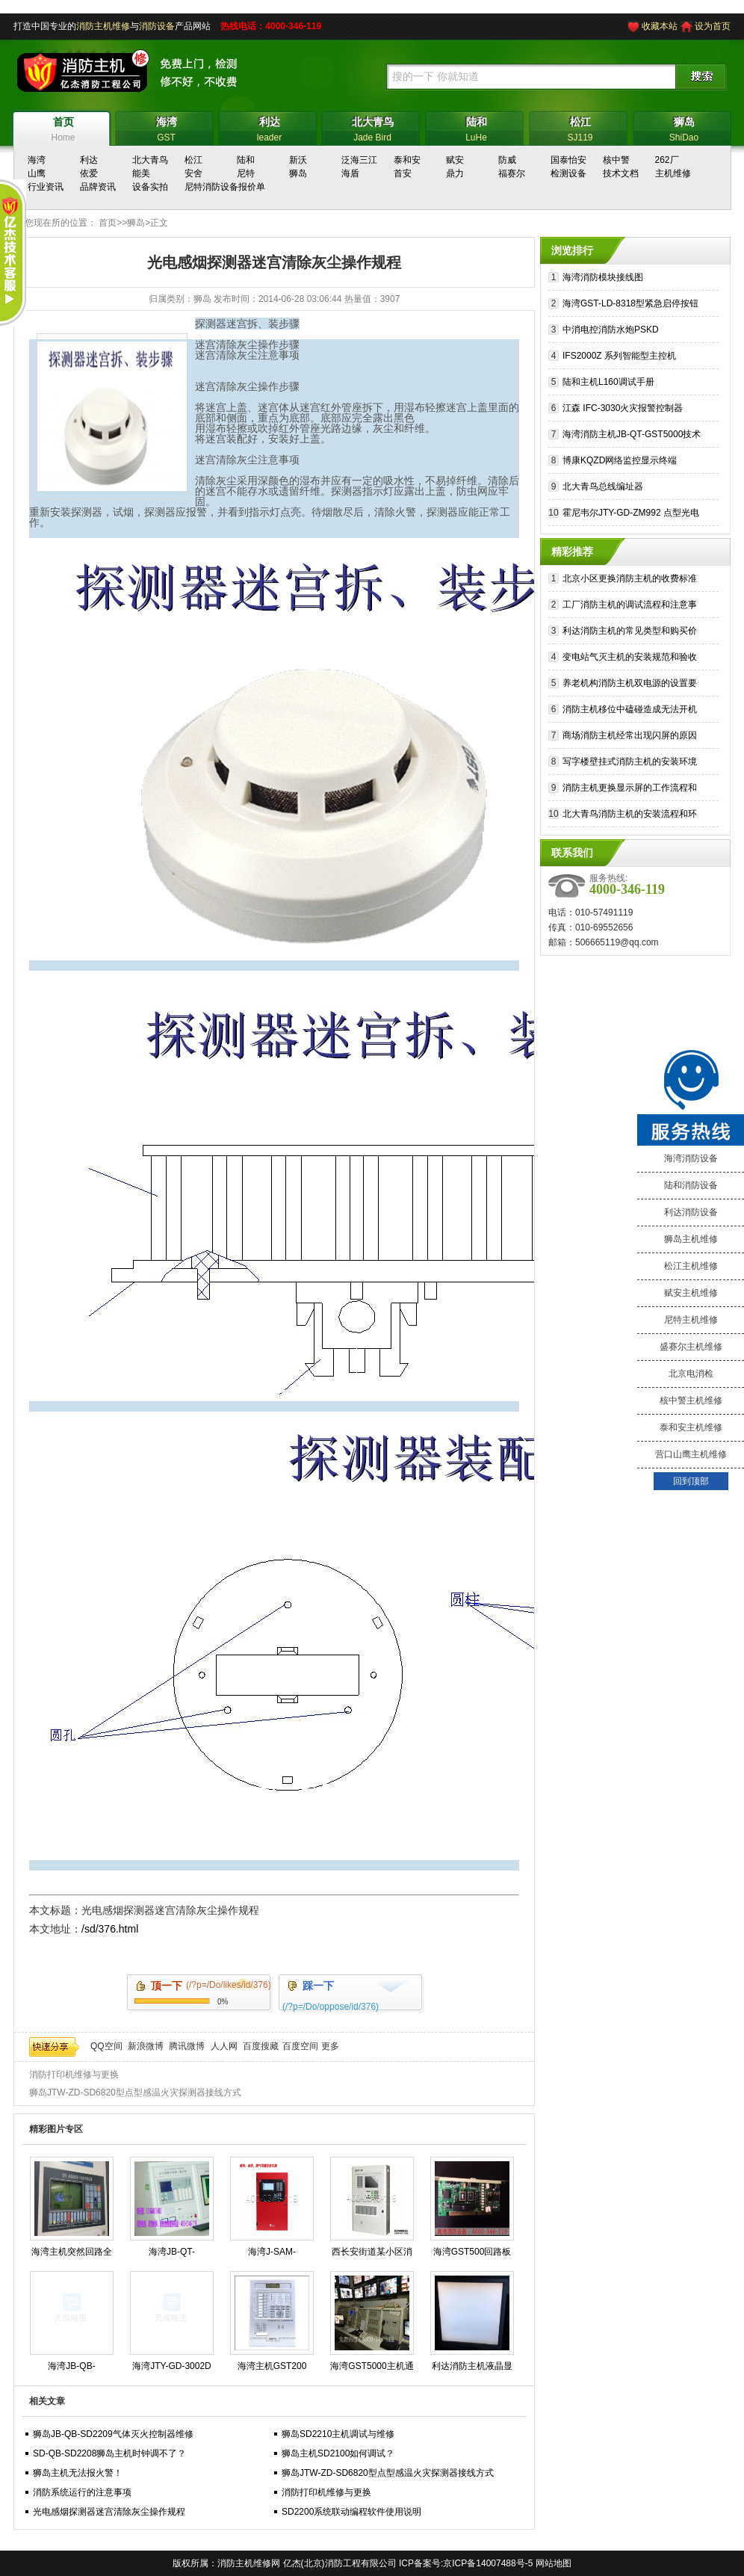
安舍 (193, 173)
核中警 (616, 160)
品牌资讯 (98, 187)
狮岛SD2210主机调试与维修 (338, 2434)
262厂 (667, 160)
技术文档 (621, 173)
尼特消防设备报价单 (225, 187)
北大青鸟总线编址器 (602, 486)
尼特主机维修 (691, 1320)
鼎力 (455, 173)
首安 (403, 173)
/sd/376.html (109, 1929)
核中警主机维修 (691, 1400)
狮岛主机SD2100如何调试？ (338, 2453)
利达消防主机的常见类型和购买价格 (629, 633)
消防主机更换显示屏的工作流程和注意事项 (629, 789)
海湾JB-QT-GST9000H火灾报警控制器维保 (171, 2254)
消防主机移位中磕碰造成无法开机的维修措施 (629, 711)
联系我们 (572, 853)
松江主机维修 (691, 1266)
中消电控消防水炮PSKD (610, 329)
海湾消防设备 (691, 1158)
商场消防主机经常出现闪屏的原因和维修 (629, 737)
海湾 (37, 160)
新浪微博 (146, 2046)
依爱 (89, 173)
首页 (108, 222)
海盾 (350, 173)
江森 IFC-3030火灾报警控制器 (622, 408)
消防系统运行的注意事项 (82, 2492)
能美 (141, 173)
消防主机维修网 (248, 2563)
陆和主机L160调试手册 (608, 382)
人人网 (224, 2046)
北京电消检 (691, 1373)
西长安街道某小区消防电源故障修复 (372, 2254)
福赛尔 (511, 173)
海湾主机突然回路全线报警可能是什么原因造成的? (71, 2254)
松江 (193, 160)
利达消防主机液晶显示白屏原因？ (472, 2369)
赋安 (455, 160)
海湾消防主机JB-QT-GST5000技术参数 (631, 436)
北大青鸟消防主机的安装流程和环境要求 (629, 816)
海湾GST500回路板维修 (472, 2254)
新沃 (298, 160)
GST (166, 127)
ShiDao (684, 127)
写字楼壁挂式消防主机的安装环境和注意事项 (629, 763)
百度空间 (300, 2046)
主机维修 (673, 173)
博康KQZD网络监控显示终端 (619, 460)
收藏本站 (660, 26)
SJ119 (580, 127)
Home (63, 127)
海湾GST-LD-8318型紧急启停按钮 (630, 303)
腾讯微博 (187, 2046)
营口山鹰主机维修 (691, 1454)
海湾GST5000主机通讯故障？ (371, 2369)
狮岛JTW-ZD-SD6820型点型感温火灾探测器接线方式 (135, 2092)
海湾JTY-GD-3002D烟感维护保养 (171, 2369)
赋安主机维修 (691, 1293)
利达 (89, 160)
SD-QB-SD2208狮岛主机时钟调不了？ (109, 2453)
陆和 (246, 160)
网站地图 (553, 2563)
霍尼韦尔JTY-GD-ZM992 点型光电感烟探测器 (630, 514)
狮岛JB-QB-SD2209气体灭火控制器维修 (113, 2434)
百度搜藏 (261, 2046)
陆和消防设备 (691, 1185)
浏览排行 (572, 250)
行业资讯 (45, 187)
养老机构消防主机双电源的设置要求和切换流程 (629, 685)
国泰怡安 (568, 160)
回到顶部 (691, 1481)
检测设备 (568, 173)
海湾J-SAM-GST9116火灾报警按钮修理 (271, 2254)
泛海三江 (359, 160)
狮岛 (298, 173)
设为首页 (713, 26)
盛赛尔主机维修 (691, 1346)
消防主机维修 (103, 26)
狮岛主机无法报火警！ (78, 2473)
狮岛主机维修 (691, 1239)
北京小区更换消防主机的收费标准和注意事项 (629, 580)
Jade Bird (372, 127)
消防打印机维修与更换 (74, 2074)
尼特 (246, 173)
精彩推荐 (572, 551)
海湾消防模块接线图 (602, 277)
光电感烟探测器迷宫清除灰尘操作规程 (109, 2511)
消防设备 (157, 26)
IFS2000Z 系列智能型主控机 (619, 355)
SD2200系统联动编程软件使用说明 (351, 2511)
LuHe (476, 127)
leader (269, 127)
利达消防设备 (691, 1212)
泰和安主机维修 (691, 1427)
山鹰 (37, 173)
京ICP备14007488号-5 (488, 2563)
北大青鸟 (150, 160)
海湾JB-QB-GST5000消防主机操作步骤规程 (71, 2369)
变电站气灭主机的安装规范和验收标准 (629, 659)
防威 (507, 160)
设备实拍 (150, 187)
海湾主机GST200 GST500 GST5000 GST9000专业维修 (272, 2369)
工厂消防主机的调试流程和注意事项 (629, 606)
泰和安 (407, 160)
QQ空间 (106, 2046)
